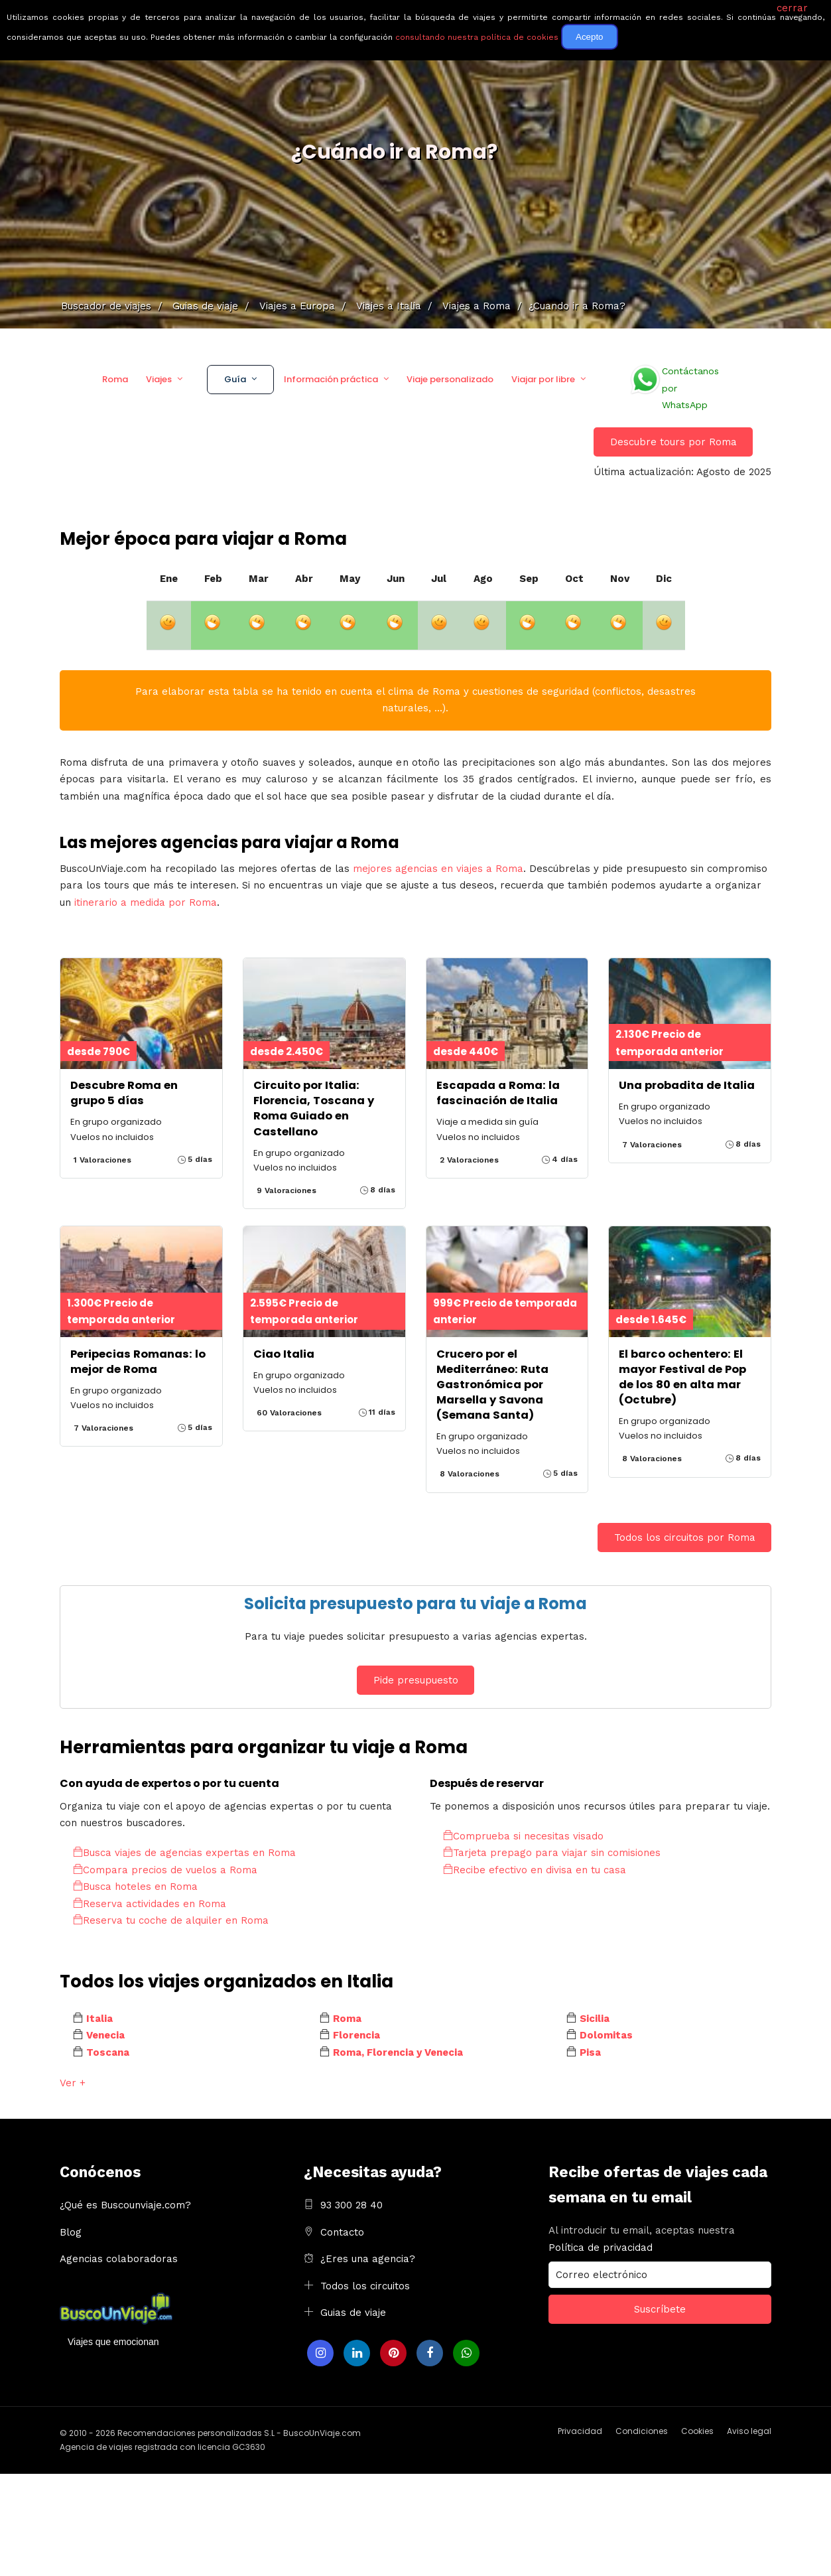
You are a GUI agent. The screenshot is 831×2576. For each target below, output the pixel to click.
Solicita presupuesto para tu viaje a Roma (415, 1603)
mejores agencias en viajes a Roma (438, 869)
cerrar (792, 8)
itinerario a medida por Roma (145, 902)
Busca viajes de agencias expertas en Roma (184, 1853)
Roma (115, 379)
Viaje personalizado (450, 379)
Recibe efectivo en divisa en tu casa (534, 1870)
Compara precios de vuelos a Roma (165, 1870)
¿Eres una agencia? (367, 2259)
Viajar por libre (543, 379)
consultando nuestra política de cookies (476, 37)
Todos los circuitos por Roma (684, 1537)
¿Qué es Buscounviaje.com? (125, 2205)
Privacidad (580, 2431)
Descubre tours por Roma (673, 442)
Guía (235, 379)
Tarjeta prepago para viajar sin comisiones (552, 1853)
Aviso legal (749, 2431)
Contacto (342, 2232)
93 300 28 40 (351, 2205)
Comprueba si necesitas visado (523, 1836)
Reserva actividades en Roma (149, 1904)
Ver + (73, 2083)
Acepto (590, 37)
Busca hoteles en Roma (135, 1887)
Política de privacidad (600, 2248)
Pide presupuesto (415, 1680)
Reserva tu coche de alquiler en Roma (171, 1920)
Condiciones (641, 2431)
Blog (71, 2232)
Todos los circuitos (365, 2286)
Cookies (697, 2431)
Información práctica (331, 379)
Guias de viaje (353, 2313)
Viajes (159, 379)
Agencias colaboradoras (119, 2259)
